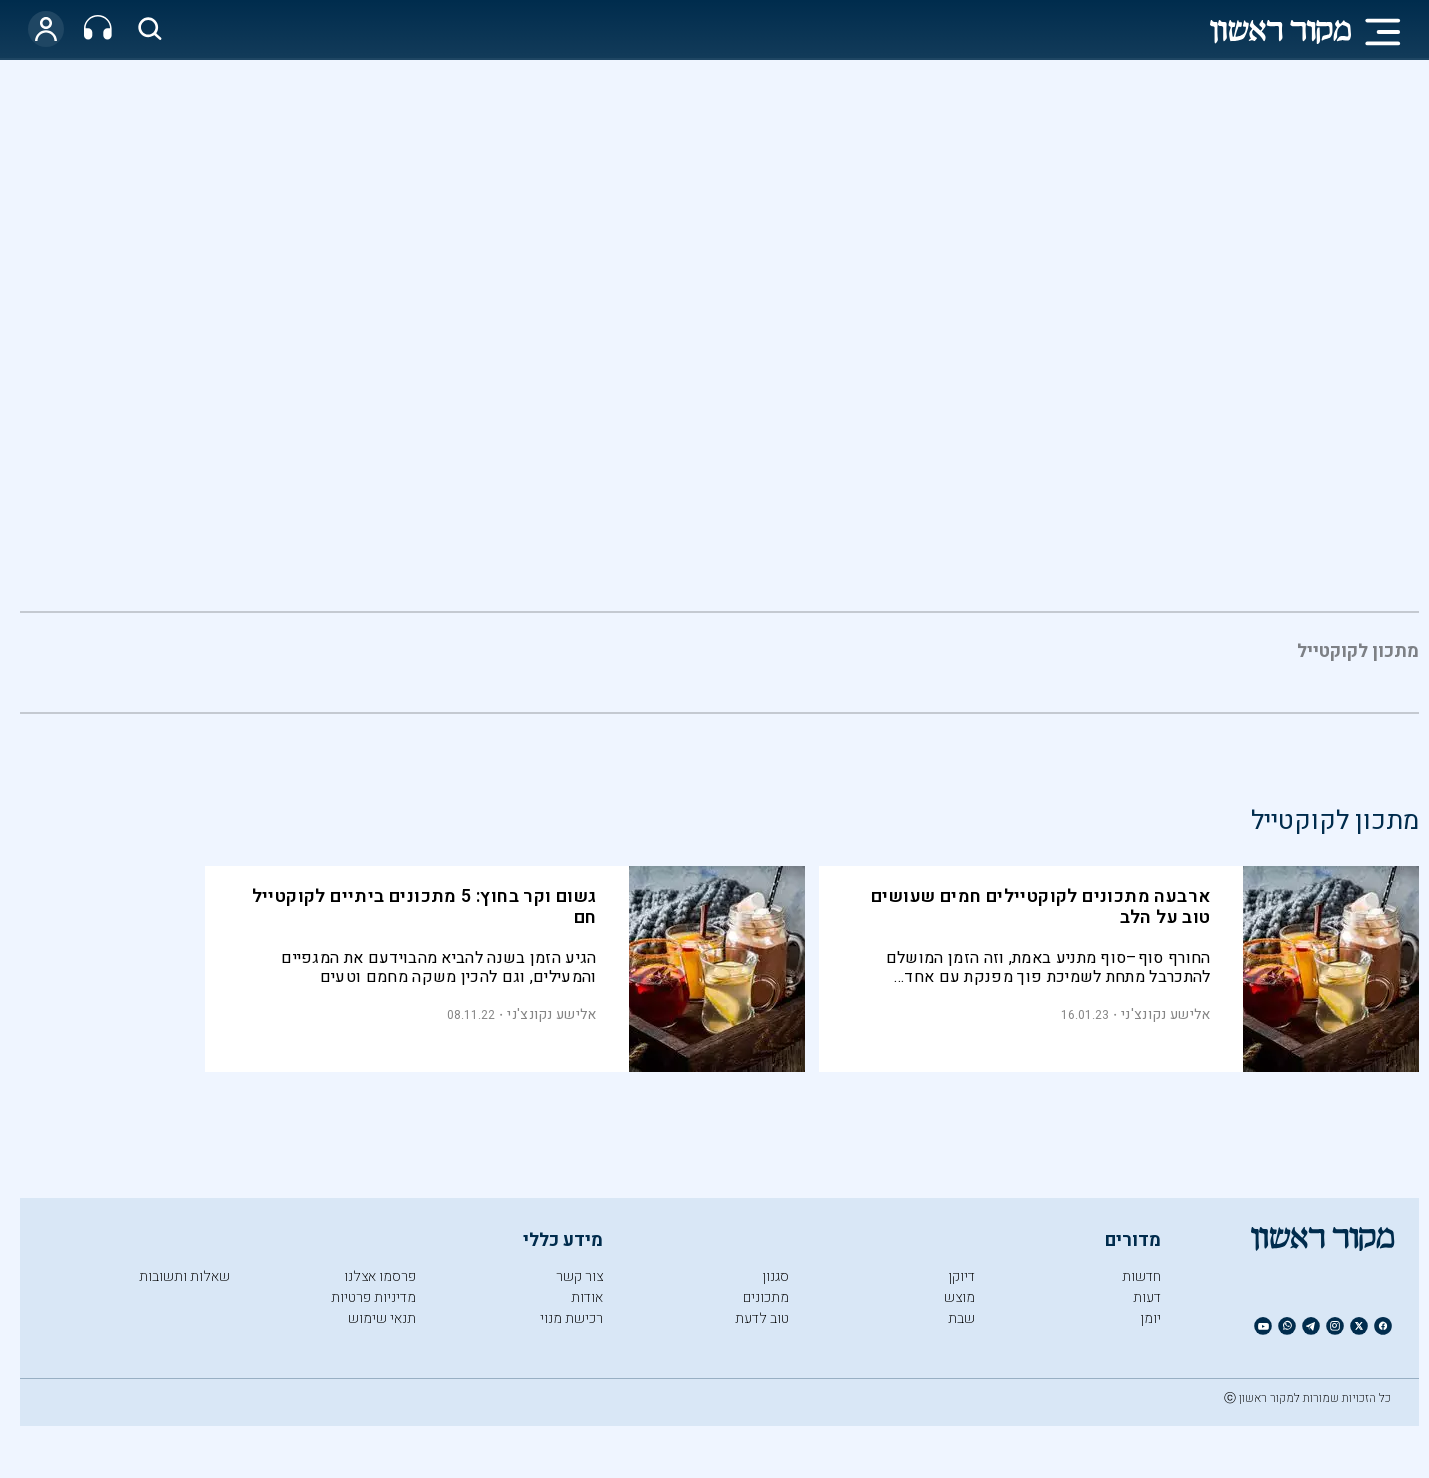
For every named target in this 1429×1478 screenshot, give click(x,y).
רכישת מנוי (571, 1318)
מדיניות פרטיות (373, 1297)
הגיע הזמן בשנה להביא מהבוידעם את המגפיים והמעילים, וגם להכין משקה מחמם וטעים (438, 967)
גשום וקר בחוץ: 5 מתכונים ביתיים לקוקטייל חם (424, 907)
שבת (961, 1318)
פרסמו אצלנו (380, 1276)
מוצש (959, 1297)
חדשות (1141, 1276)
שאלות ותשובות (184, 1276)
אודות (587, 1297)
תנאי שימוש (382, 1318)
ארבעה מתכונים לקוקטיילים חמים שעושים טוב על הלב (1040, 907)
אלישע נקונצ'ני (1165, 1014)
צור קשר (579, 1276)
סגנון (775, 1276)
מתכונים (766, 1297)
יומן (1150, 1318)
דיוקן (961, 1276)
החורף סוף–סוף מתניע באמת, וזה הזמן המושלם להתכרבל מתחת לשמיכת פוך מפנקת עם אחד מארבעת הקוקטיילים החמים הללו (1048, 967)
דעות (1147, 1297)
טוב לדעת (762, 1318)
